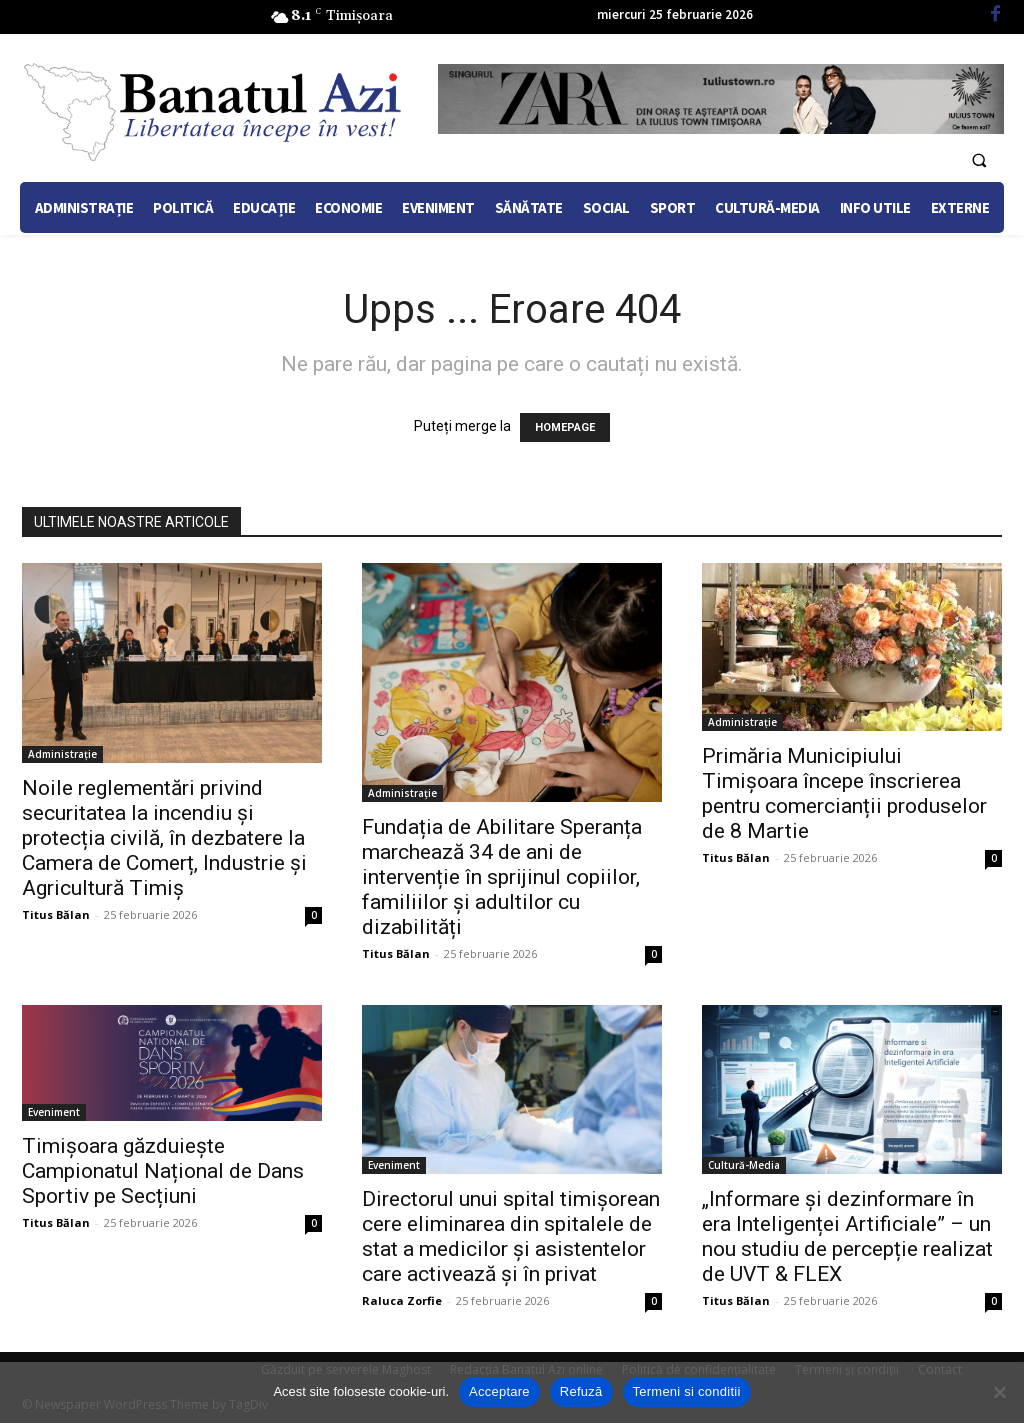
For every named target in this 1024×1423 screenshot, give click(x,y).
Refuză (581, 1391)
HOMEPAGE (565, 427)
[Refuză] (999, 1392)
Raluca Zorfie (402, 1300)
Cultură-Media (744, 1165)
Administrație (62, 754)
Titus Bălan (56, 914)
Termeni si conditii (687, 1391)
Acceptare (499, 1391)
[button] (979, 160)
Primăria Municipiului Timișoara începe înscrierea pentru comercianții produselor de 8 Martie (844, 793)
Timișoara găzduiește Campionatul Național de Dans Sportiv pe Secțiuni (163, 1171)
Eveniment (54, 1112)
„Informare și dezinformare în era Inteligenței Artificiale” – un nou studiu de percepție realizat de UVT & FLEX (847, 1236)
